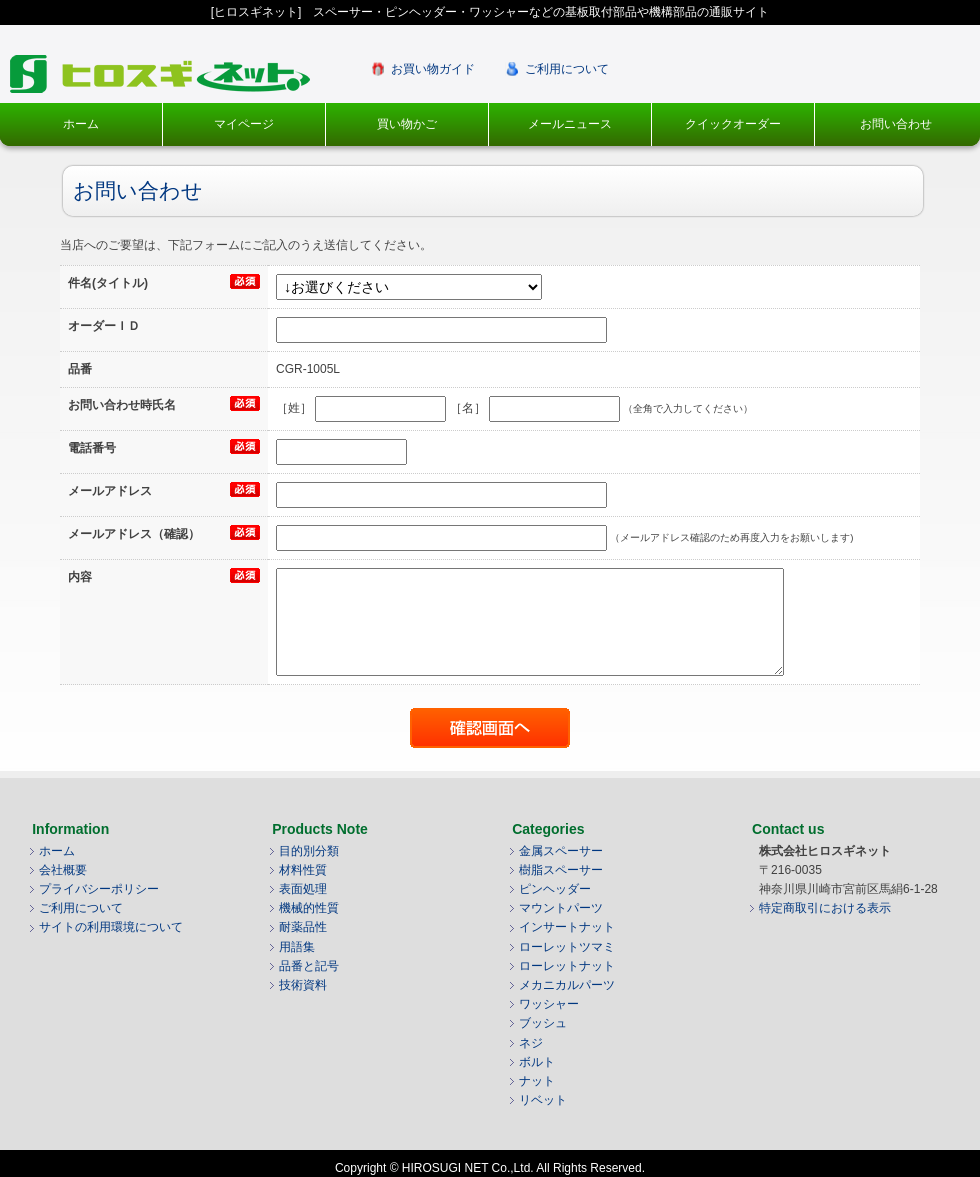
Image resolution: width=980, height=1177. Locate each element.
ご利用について (567, 69)
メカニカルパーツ (567, 985)
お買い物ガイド (433, 69)
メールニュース (570, 124)
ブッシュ (543, 1023)
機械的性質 (309, 908)
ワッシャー (549, 1004)
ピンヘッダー (555, 889)
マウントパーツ (561, 908)
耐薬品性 (303, 927)
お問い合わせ (896, 124)
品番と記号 (309, 966)
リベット (543, 1100)
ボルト (537, 1062)
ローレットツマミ (567, 947)
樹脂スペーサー (561, 870)
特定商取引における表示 (825, 908)
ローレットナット (567, 966)
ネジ (531, 1043)
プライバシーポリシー (99, 889)
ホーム (81, 124)
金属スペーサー (561, 851)
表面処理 (303, 889)
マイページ (244, 124)
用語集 (297, 947)
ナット (537, 1081)
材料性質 (303, 870)
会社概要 (63, 870)
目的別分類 (309, 851)
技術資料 (303, 985)
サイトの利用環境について (111, 927)
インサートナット (567, 927)
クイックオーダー (733, 124)
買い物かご (407, 124)
